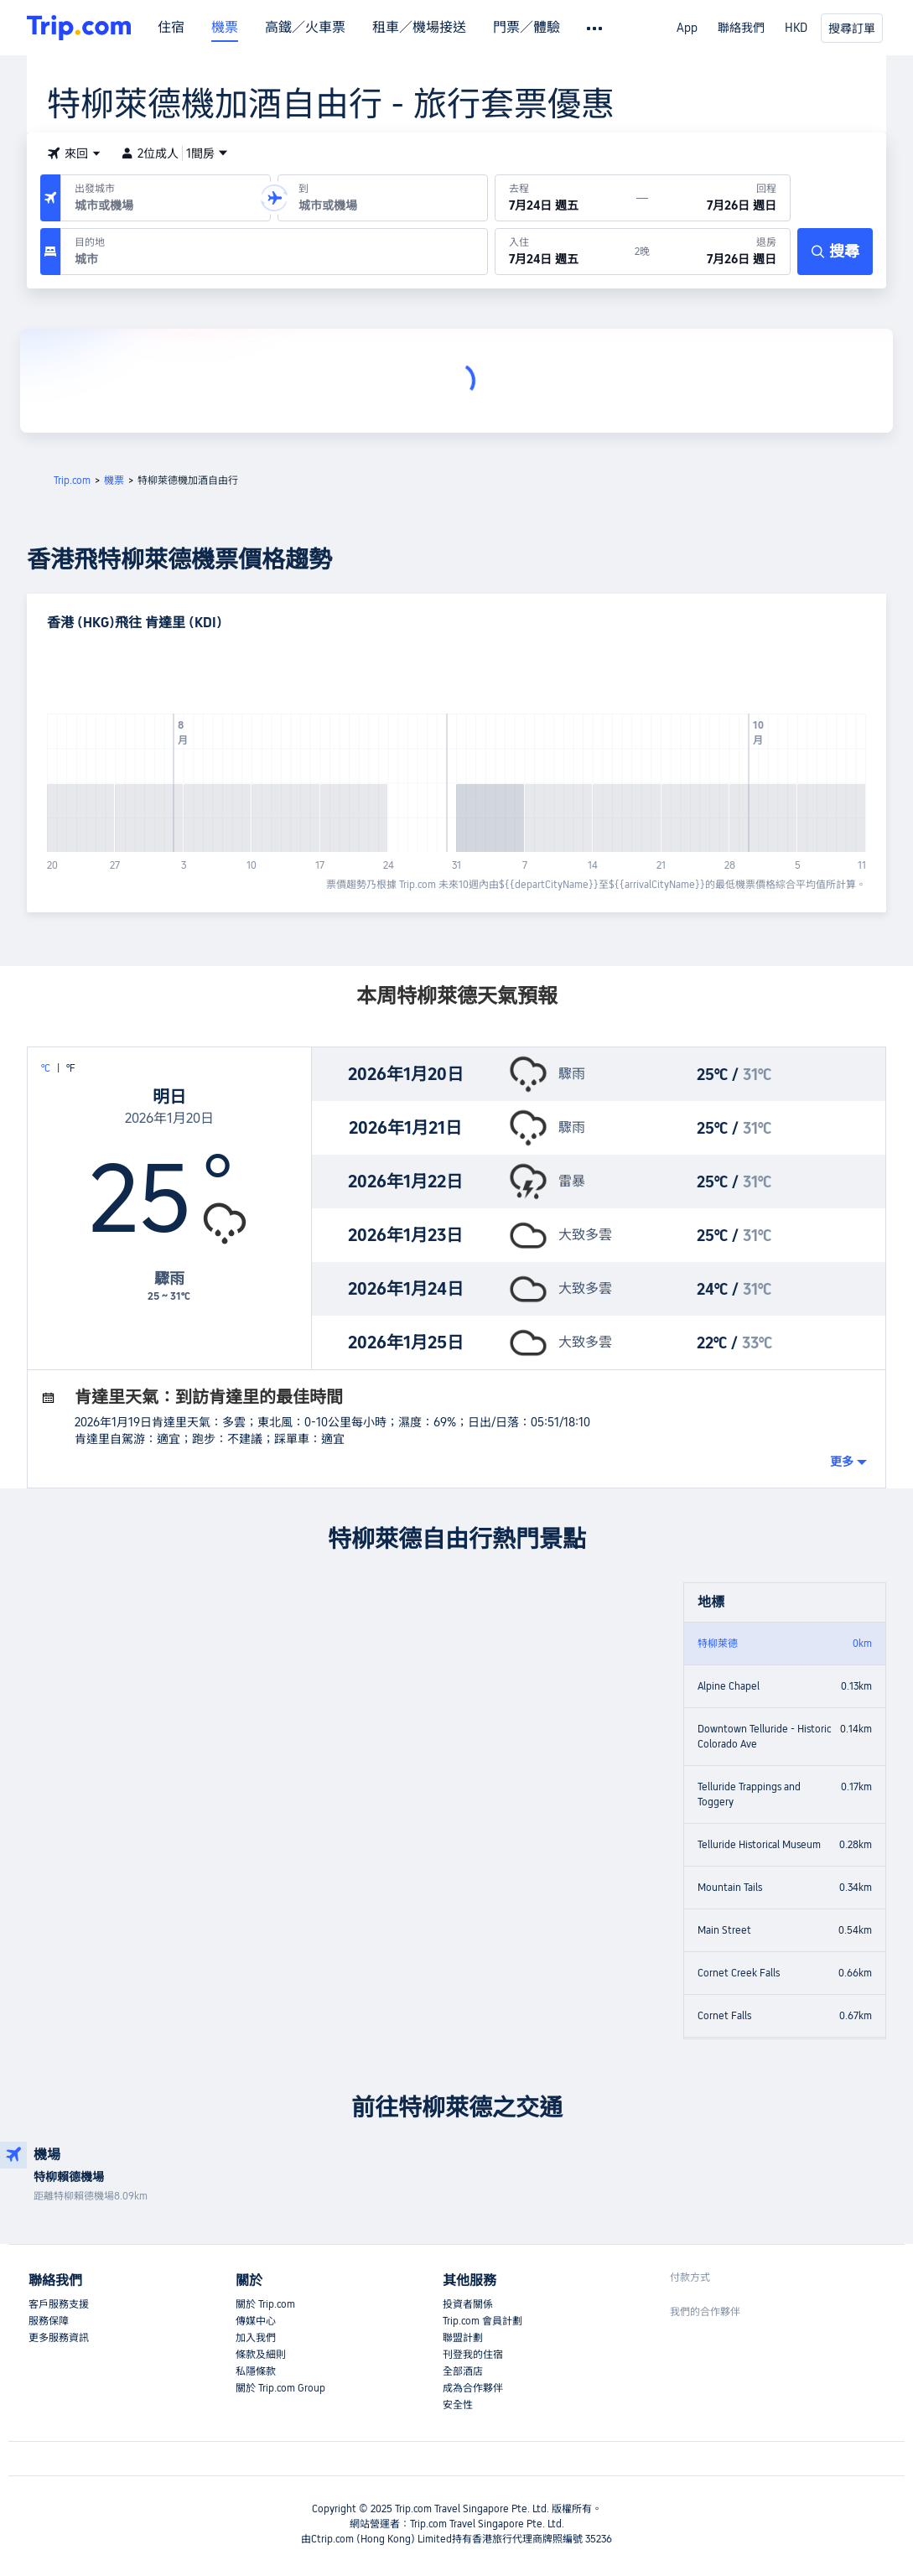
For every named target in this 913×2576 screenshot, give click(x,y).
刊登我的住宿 (473, 2354)
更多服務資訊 (59, 2338)
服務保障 (49, 2321)
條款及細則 (261, 2354)
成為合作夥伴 (473, 2388)
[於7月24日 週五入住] (565, 251)
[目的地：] (274, 251)
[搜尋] (835, 251)
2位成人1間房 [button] (174, 153)
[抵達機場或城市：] (383, 197)
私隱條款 (256, 2371)
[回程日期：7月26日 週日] (719, 197)
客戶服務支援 (59, 2304)
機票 (224, 27)
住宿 (171, 27)
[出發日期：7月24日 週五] (566, 197)
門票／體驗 (526, 27)
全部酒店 (463, 2371)
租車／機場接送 (419, 27)
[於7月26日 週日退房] (720, 251)
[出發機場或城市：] (165, 197)
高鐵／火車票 (305, 27)
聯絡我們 (741, 27)
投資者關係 (468, 2304)
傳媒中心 (256, 2321)
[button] (73, 153)
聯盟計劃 (463, 2338)
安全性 (458, 2405)
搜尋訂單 (851, 28)
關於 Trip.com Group (280, 2388)
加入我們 (256, 2338)
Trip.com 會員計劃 (482, 2321)
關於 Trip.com (265, 2304)
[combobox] (162, 205)
